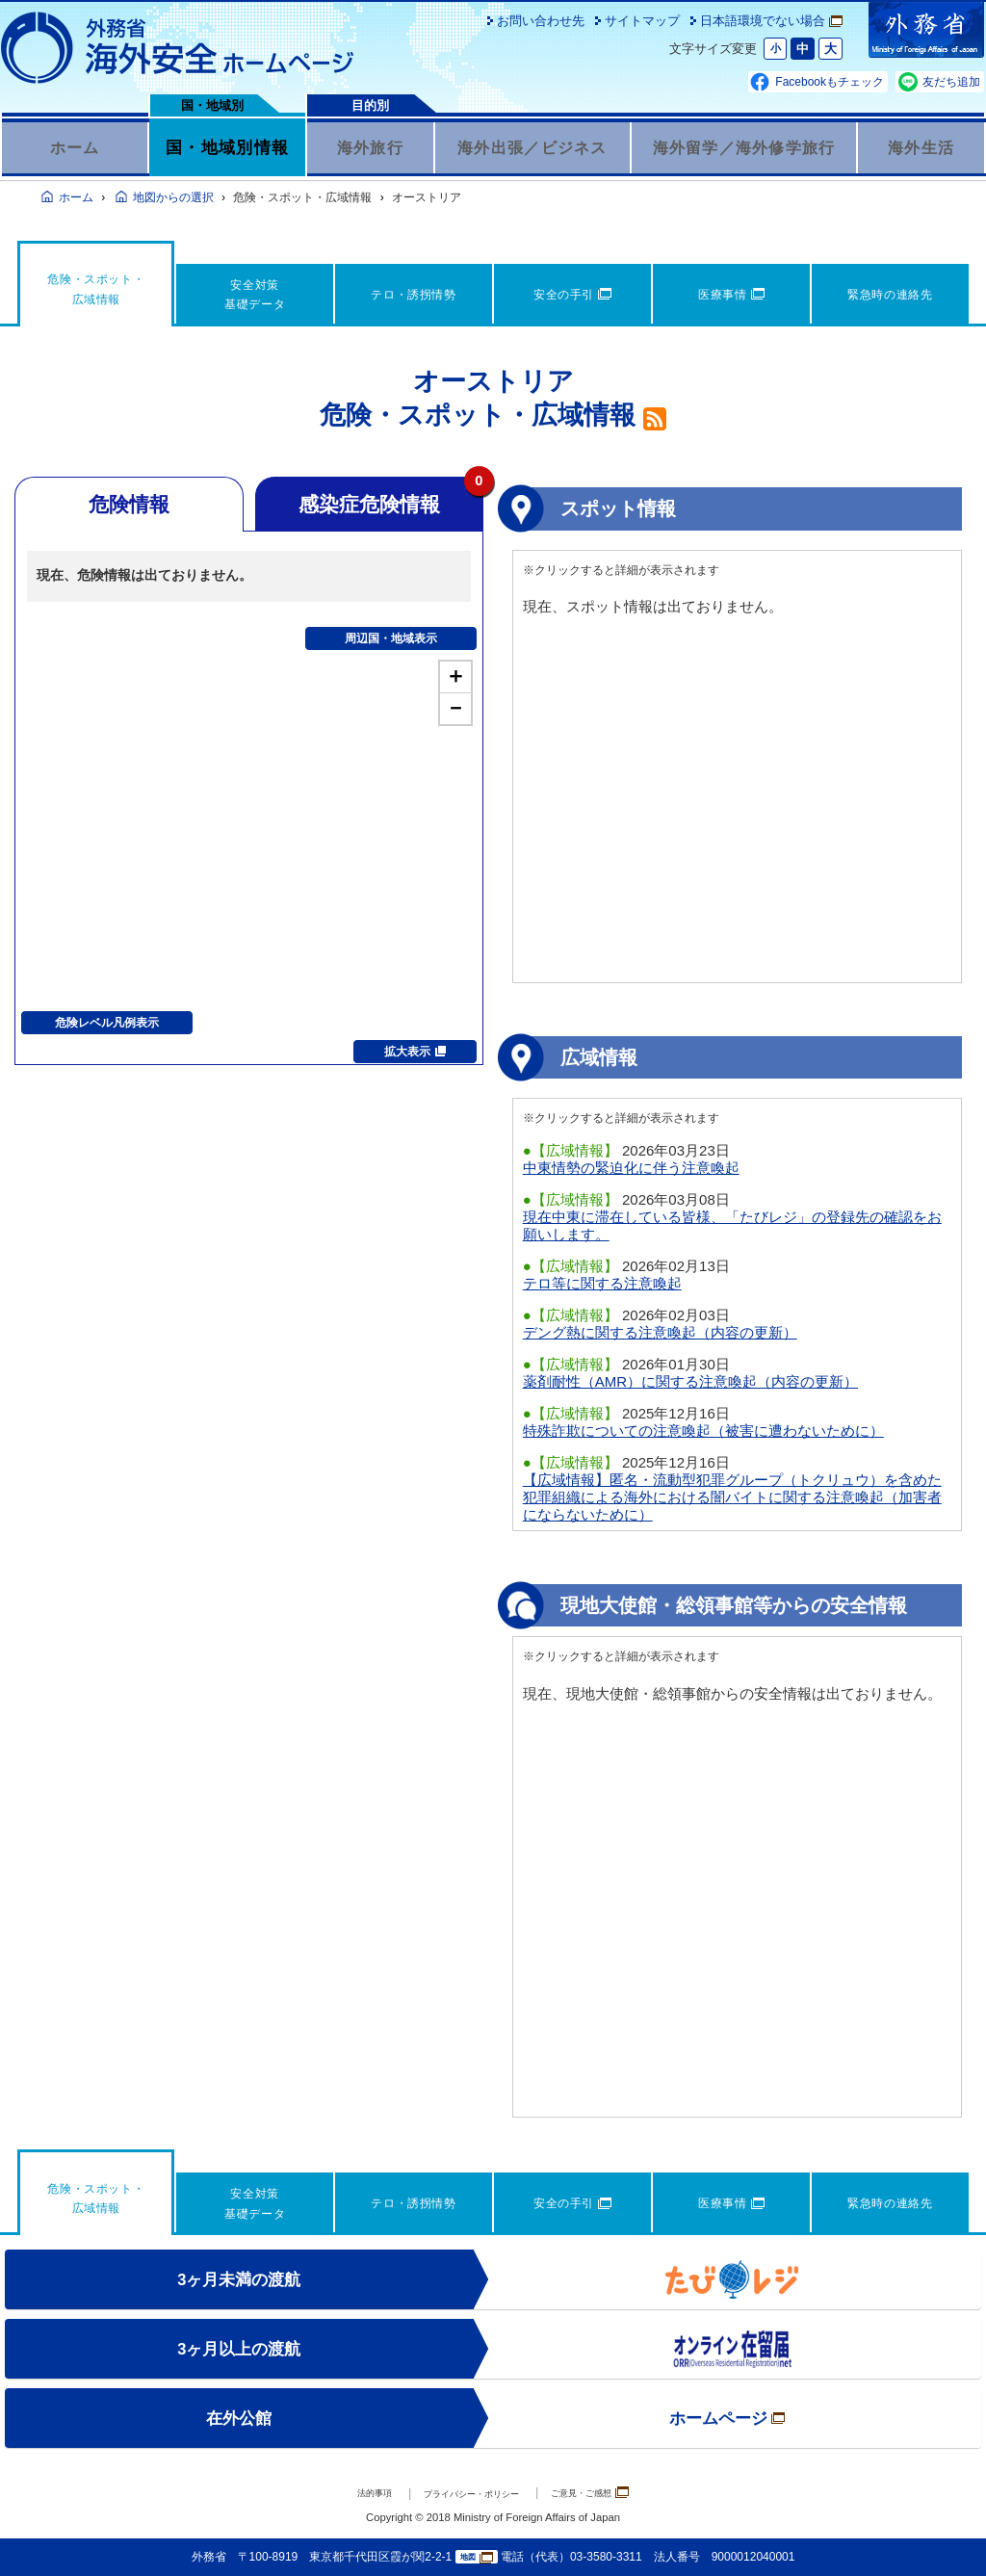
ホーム (74, 147)
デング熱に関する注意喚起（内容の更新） (660, 1332)
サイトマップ (642, 20)
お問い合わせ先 (540, 20)
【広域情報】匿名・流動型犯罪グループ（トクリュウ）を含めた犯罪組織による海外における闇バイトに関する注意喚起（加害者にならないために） (732, 1496)
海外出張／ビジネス (532, 147)
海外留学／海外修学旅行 (744, 147)
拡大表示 (415, 1051)
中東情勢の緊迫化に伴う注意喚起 (631, 1167)
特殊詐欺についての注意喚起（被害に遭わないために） (703, 1430)
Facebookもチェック (829, 82)
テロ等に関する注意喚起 (602, 1283)
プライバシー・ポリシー (465, 2493)
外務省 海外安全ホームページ (178, 48)
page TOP (942, 2532)
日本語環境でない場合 (771, 20)
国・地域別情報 (227, 147)
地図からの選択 (173, 197)
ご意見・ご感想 (618, 2492)
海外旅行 (370, 147)
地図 (476, 2557)
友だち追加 (951, 82)
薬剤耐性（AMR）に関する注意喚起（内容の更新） (690, 1381)
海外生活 (921, 147)
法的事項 (340, 2493)
